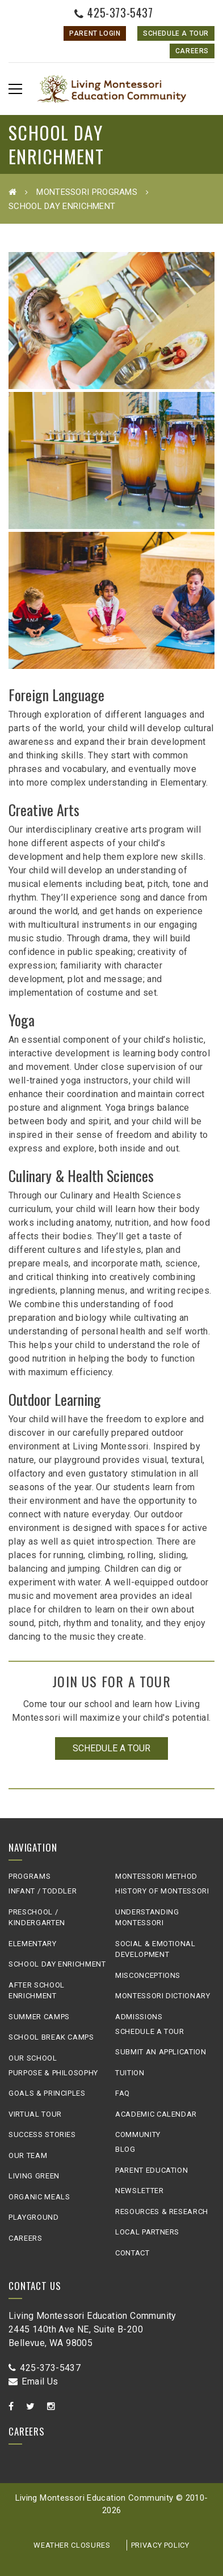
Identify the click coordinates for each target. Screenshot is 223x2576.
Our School (33, 2058)
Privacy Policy (160, 2545)
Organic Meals (39, 2197)
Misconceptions (147, 1975)
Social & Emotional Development (155, 1949)
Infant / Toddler (43, 1891)
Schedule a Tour (111, 1748)
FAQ (122, 2093)
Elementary (33, 1943)
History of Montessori (162, 1891)
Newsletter (139, 2190)
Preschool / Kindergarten (37, 1917)
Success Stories (42, 2134)
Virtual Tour (35, 2114)
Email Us (33, 2381)
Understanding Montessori (147, 1917)
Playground (34, 2217)
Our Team (28, 2155)
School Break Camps (51, 2037)
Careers (192, 51)
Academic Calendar (156, 2114)
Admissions (139, 2016)
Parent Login (94, 33)
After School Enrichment (37, 1991)
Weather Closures (71, 2545)
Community (138, 2134)
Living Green (34, 2176)
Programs (30, 1876)
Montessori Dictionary (163, 1995)
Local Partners (147, 2232)
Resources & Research (161, 2211)
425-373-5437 (113, 12)
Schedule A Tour (176, 33)
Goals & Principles (47, 2093)
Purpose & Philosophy (53, 2073)
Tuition (130, 2073)
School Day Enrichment (57, 1964)
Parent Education (151, 2170)
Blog (125, 2149)
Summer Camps (39, 2016)
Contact (132, 2253)
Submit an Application (161, 2052)
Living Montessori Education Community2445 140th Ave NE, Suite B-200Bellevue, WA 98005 (92, 2329)
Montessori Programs (86, 192)
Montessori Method (156, 1876)
